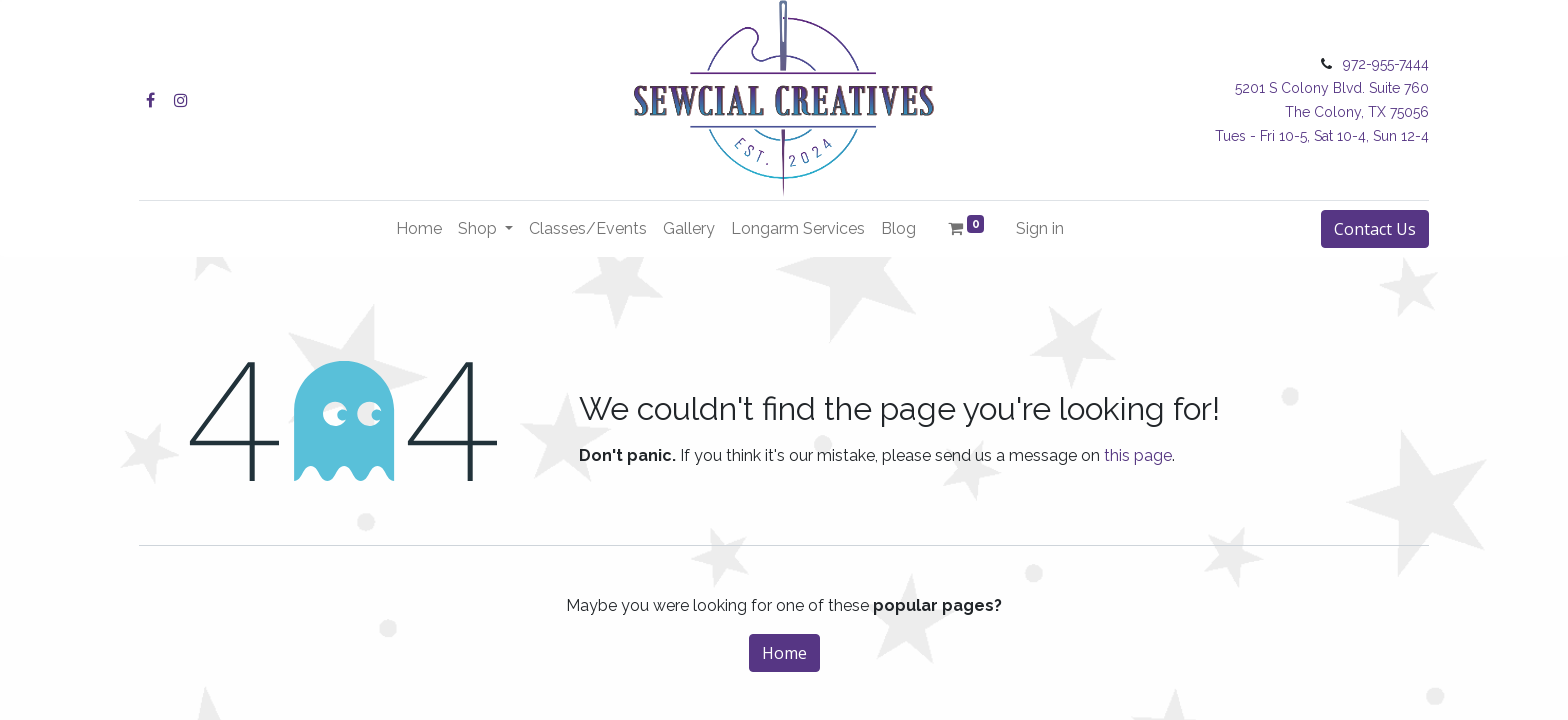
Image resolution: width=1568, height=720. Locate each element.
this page (1138, 455)
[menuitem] (419, 229)
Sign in (1040, 228)
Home (784, 653)
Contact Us (1375, 229)
